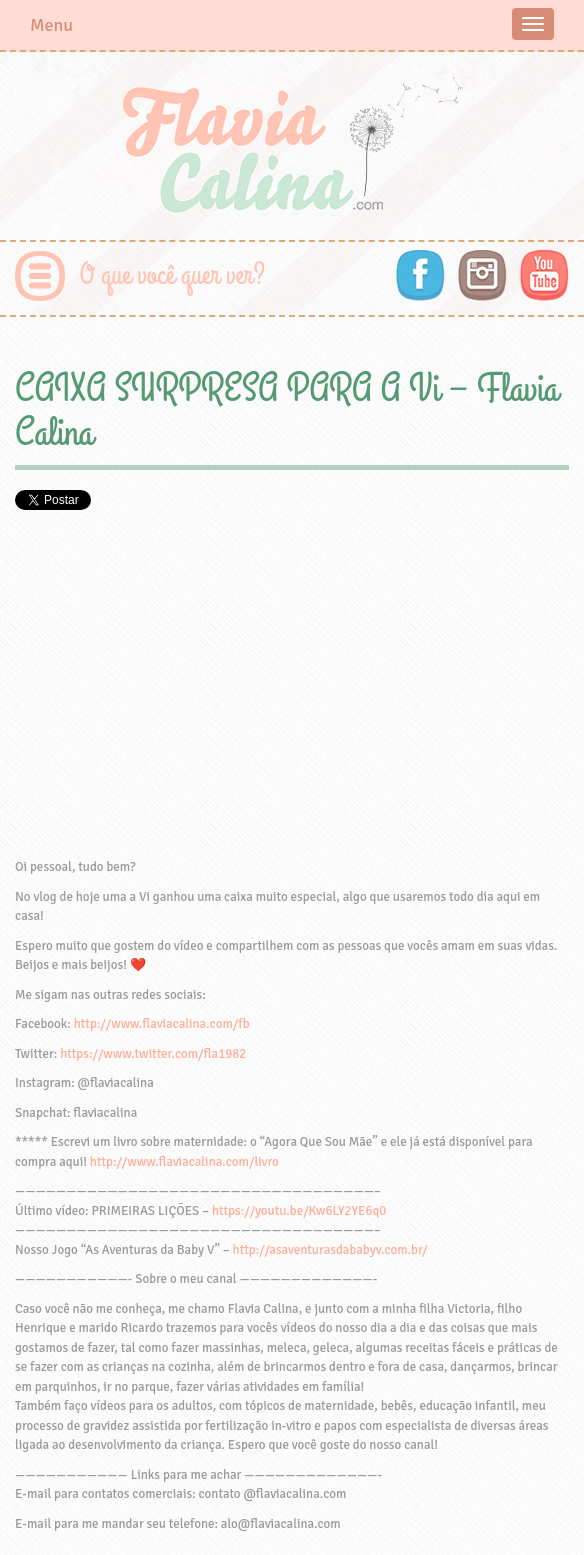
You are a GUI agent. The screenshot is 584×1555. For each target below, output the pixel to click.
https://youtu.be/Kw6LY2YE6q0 (299, 1211)
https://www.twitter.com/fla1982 (153, 1054)
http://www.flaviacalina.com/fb (162, 1024)
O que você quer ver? (172, 275)
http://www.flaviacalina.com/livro (184, 1162)
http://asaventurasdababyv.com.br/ (330, 1250)
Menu (51, 25)
